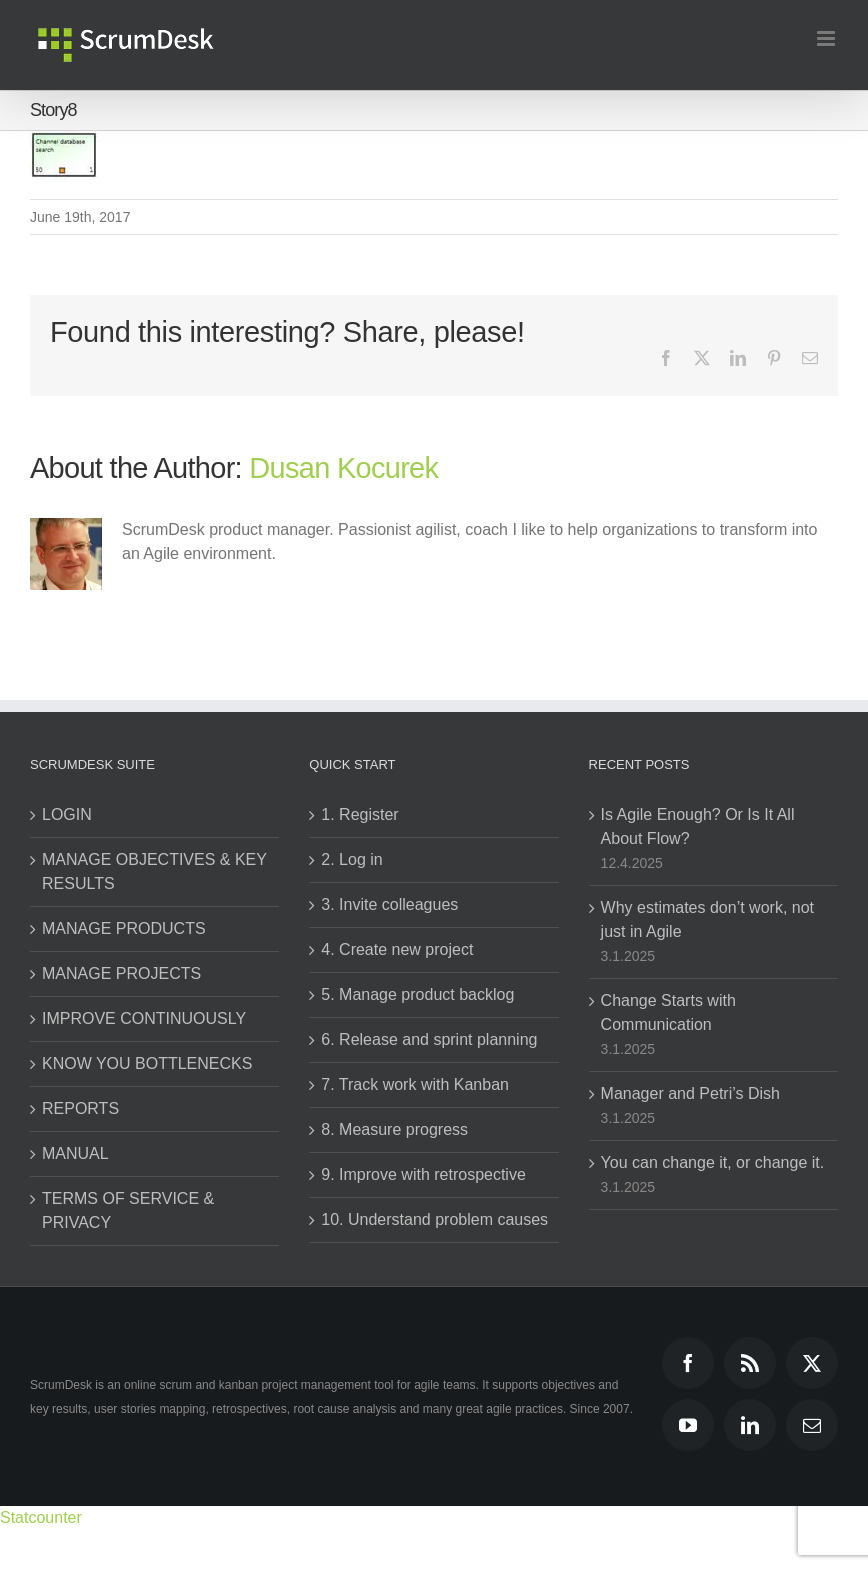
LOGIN (67, 814)
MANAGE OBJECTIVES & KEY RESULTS (154, 871)
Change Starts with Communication (668, 1012)
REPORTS (80, 1108)
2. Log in (351, 859)
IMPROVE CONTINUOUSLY (144, 1018)
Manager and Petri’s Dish (690, 1093)
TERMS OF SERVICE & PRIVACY (128, 1210)
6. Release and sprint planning (429, 1039)
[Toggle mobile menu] (827, 38)
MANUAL (75, 1153)
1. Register (359, 814)
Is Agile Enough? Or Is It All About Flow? (698, 826)
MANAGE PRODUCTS (124, 928)
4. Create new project (397, 949)
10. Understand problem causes (434, 1219)
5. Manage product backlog (417, 994)
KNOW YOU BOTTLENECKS (147, 1063)
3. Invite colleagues (389, 904)
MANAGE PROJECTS (121, 973)
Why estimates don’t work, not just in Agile (707, 919)
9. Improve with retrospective (423, 1174)
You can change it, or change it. (713, 1162)
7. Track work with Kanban (415, 1084)
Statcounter (41, 1517)
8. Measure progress (394, 1129)
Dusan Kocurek (343, 468)
